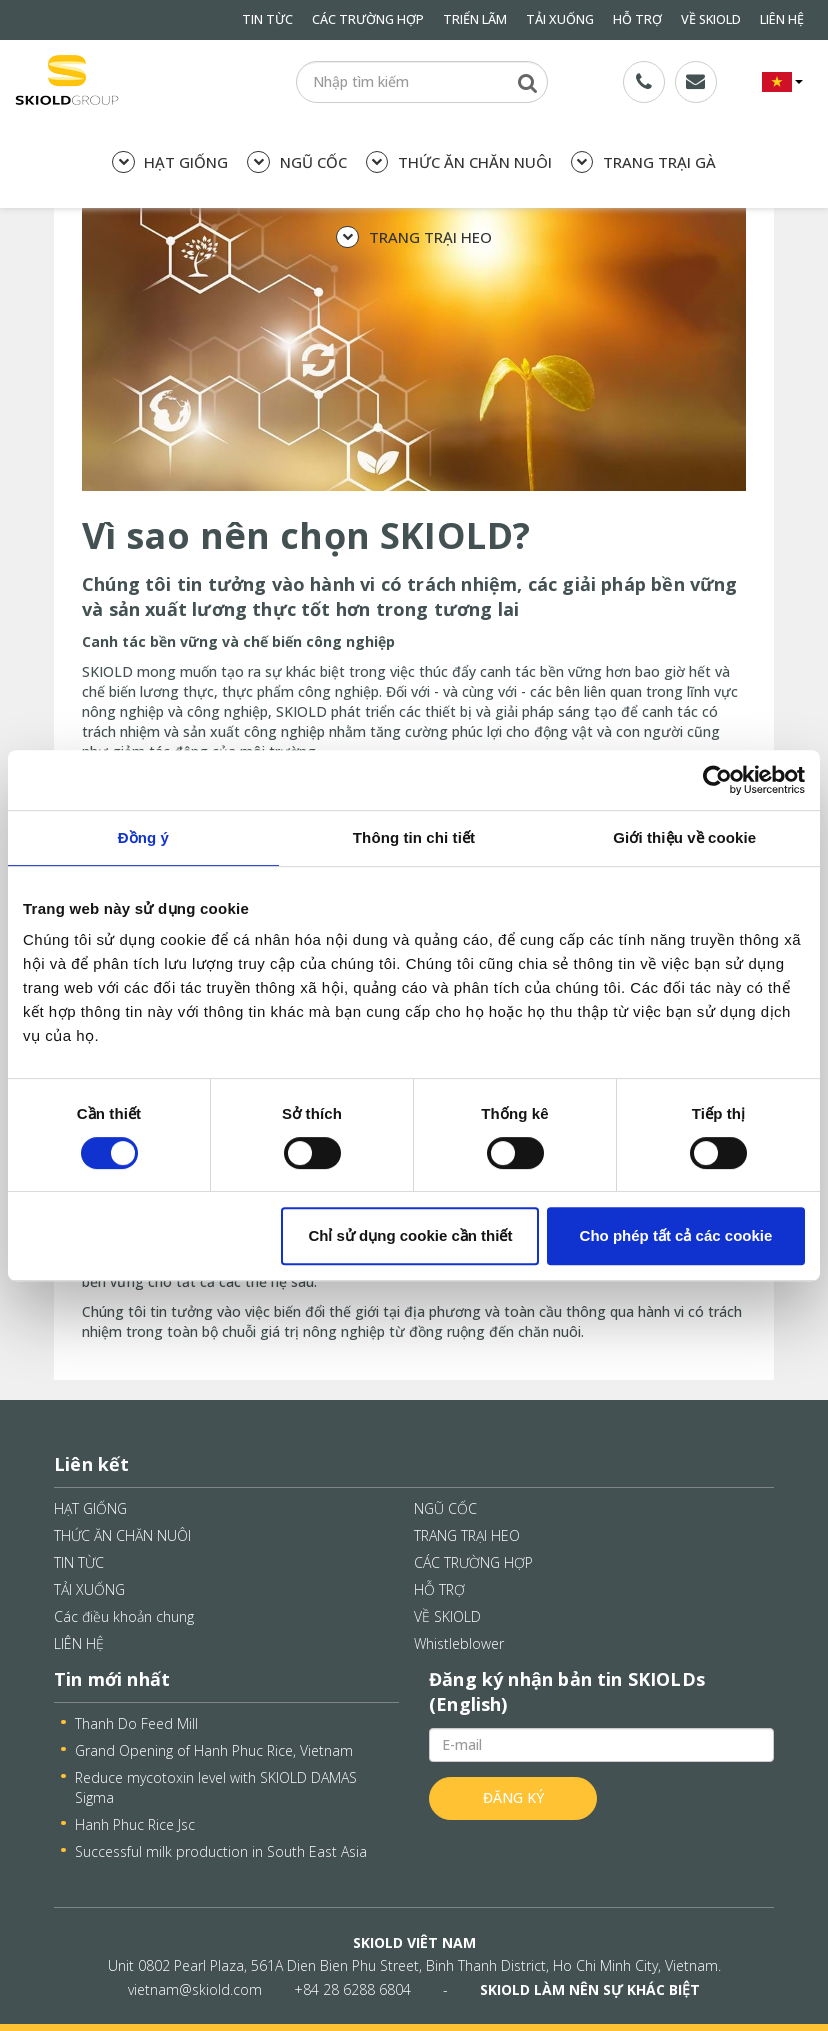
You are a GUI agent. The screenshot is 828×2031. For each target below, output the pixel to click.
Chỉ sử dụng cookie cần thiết (410, 1235)
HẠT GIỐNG (170, 162)
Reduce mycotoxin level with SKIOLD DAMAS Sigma (216, 1787)
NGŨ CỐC (296, 162)
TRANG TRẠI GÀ (643, 162)
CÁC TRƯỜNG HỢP (368, 19)
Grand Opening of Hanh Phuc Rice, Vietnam (214, 1750)
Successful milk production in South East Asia (221, 1851)
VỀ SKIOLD (711, 19)
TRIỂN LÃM (475, 19)
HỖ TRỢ (637, 19)
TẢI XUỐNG (560, 19)
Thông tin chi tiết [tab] (414, 837)
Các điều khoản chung (124, 1616)
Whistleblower (459, 1643)
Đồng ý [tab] (143, 837)
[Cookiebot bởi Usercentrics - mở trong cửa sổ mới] (717, 780)
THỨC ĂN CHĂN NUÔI (459, 162)
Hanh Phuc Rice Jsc (135, 1824)
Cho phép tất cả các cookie (676, 1235)
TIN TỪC (267, 19)
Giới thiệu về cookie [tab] (684, 837)
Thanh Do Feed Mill (136, 1723)
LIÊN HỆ (782, 19)
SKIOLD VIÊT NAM (414, 1942)
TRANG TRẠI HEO (413, 237)
